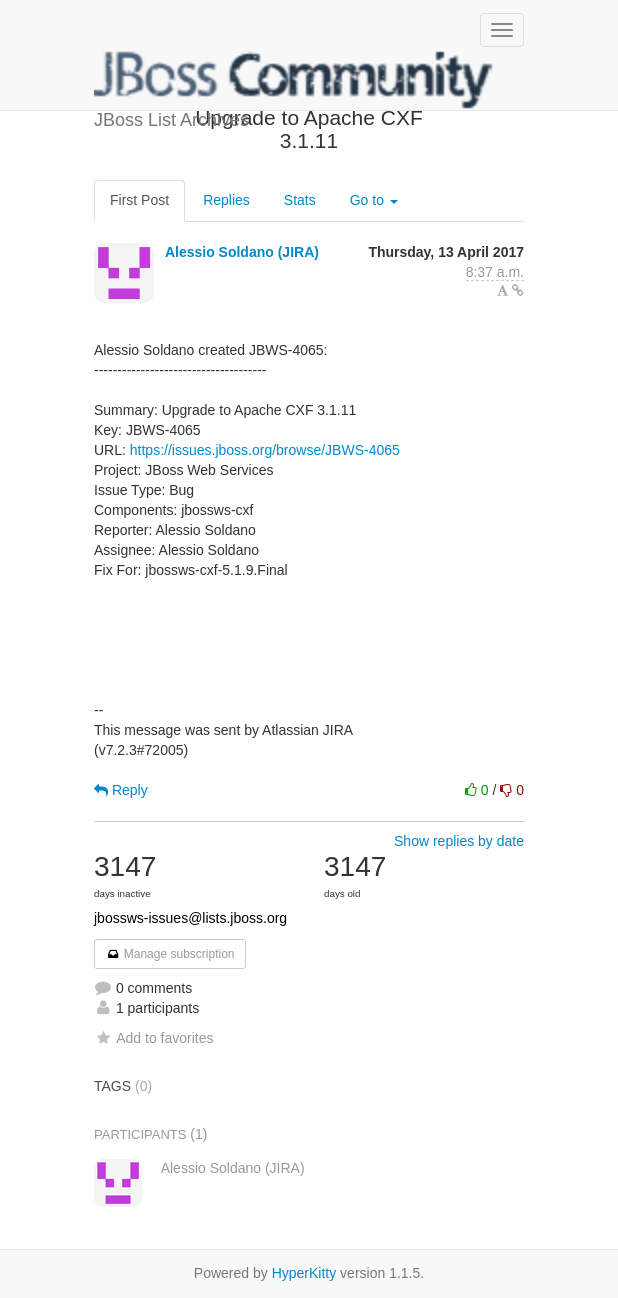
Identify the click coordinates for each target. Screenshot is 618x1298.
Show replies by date (459, 841)
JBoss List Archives (294, 80)
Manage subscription (170, 954)
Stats (300, 200)
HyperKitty (304, 1273)
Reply (121, 790)
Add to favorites (153, 1038)
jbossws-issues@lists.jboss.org (190, 918)
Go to (374, 200)
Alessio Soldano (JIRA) (242, 252)
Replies (226, 200)
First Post (139, 200)
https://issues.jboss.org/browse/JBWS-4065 (265, 450)
